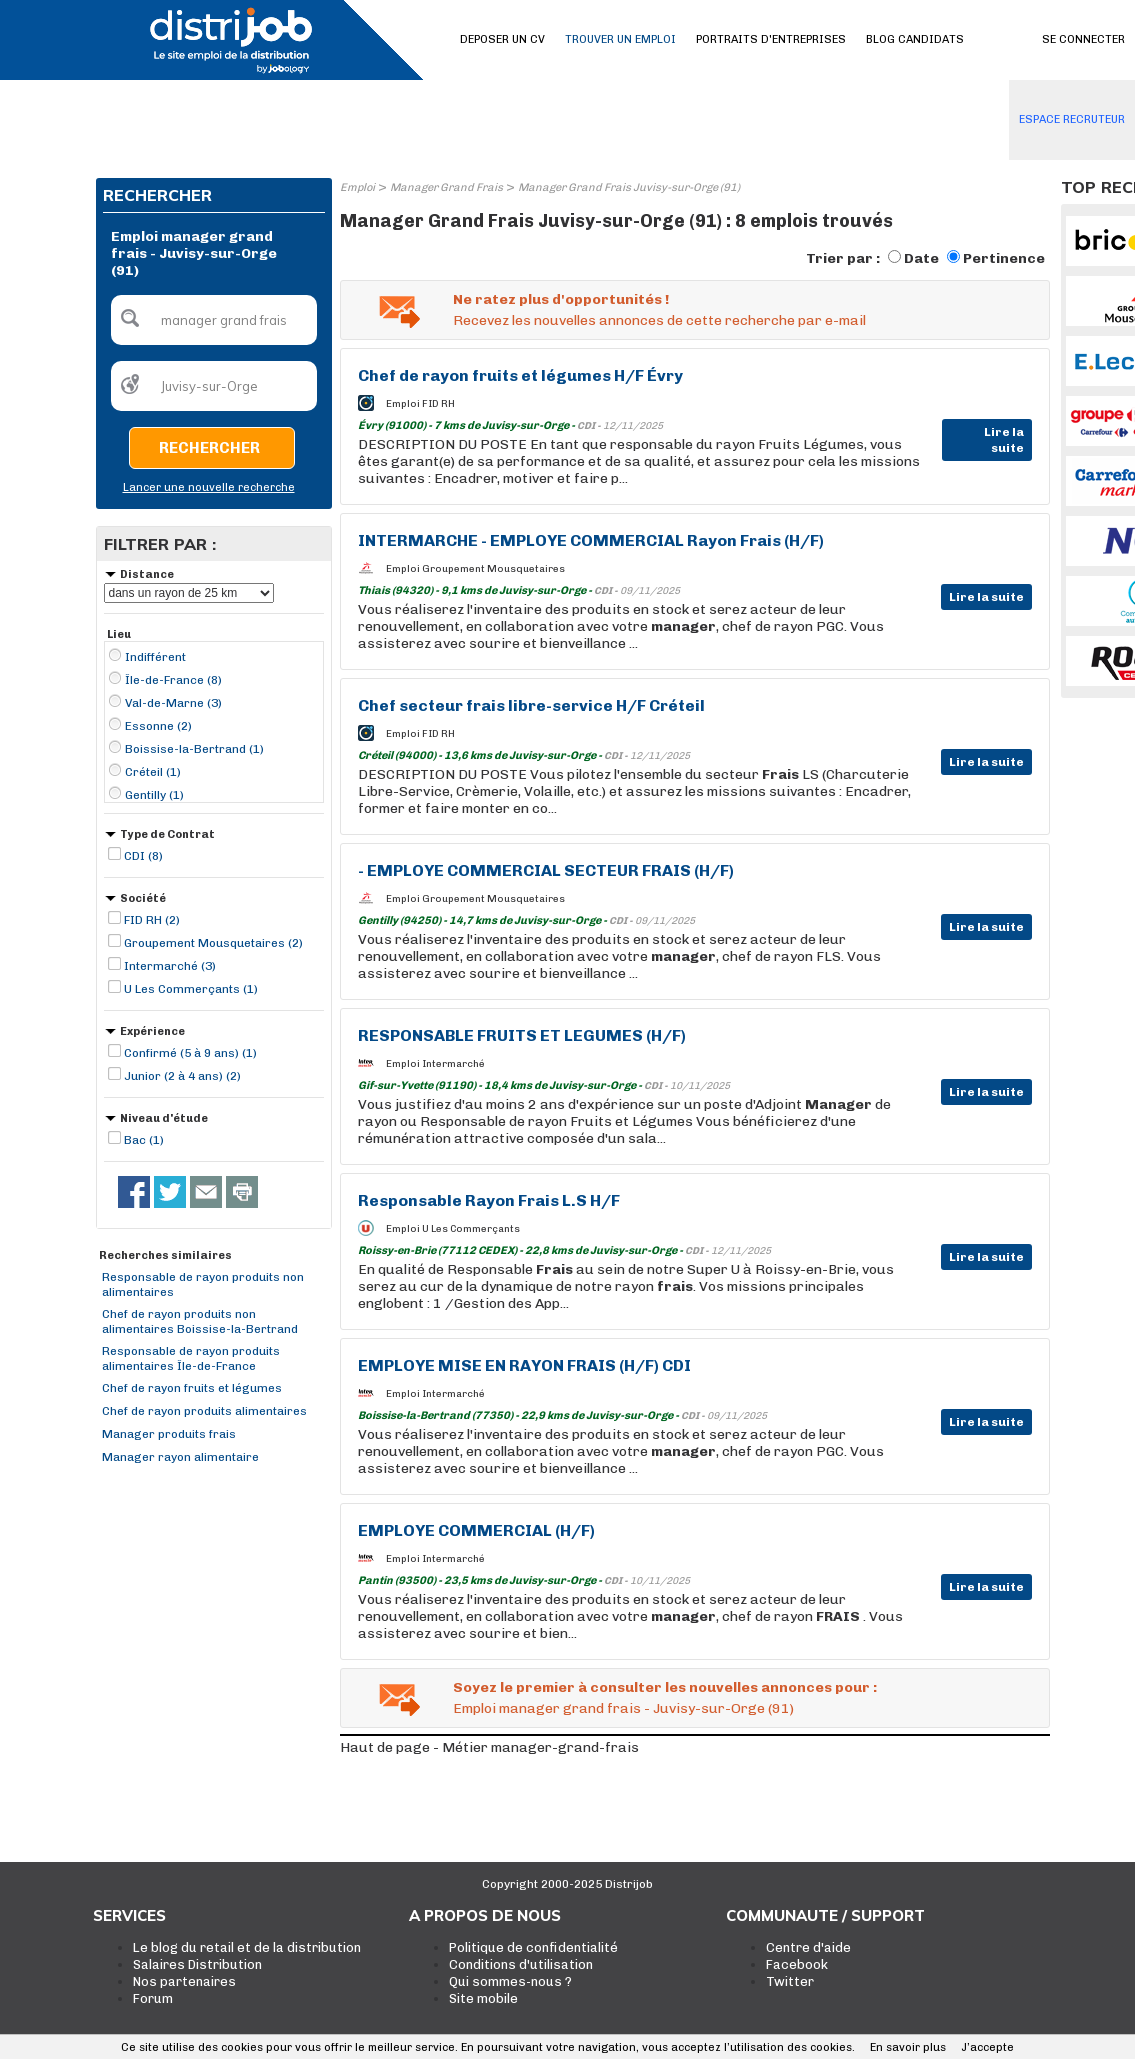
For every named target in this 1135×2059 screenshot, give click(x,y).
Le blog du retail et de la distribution (247, 1947)
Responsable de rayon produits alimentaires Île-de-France (191, 1358)
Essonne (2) (158, 726)
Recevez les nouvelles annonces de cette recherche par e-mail (659, 320)
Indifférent (155, 657)
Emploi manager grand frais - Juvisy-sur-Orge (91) (623, 1708)
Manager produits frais (169, 1434)
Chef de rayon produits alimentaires (204, 1411)
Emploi (357, 187)
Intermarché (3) (170, 966)
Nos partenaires (184, 1981)
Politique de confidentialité (533, 1947)
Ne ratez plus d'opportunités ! (561, 299)
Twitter (790, 1981)
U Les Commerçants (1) (191, 989)
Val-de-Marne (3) (173, 703)
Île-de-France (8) (173, 680)
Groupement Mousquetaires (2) (213, 943)
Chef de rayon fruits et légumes (192, 1388)
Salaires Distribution (197, 1964)
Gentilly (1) (154, 795)
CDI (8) (143, 856)
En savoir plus (908, 2047)
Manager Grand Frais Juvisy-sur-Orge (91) (629, 187)
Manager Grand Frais (446, 187)
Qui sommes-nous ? (510, 1981)
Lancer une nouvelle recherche (209, 487)
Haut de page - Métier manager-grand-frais (489, 1747)
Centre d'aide (808, 1947)
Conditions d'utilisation (521, 1964)
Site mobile (483, 1998)
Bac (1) (144, 1140)
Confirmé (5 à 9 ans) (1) (190, 1053)
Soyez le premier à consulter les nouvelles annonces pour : (665, 1687)
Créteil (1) (153, 772)
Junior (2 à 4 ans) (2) (182, 1076)
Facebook (797, 1964)
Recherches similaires (165, 1255)
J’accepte (987, 2047)
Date (921, 258)
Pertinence (1004, 258)
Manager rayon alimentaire (180, 1457)
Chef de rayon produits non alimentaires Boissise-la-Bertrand (200, 1321)
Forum (153, 1998)
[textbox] (214, 320)
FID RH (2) (152, 920)
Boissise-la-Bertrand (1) (194, 749)
